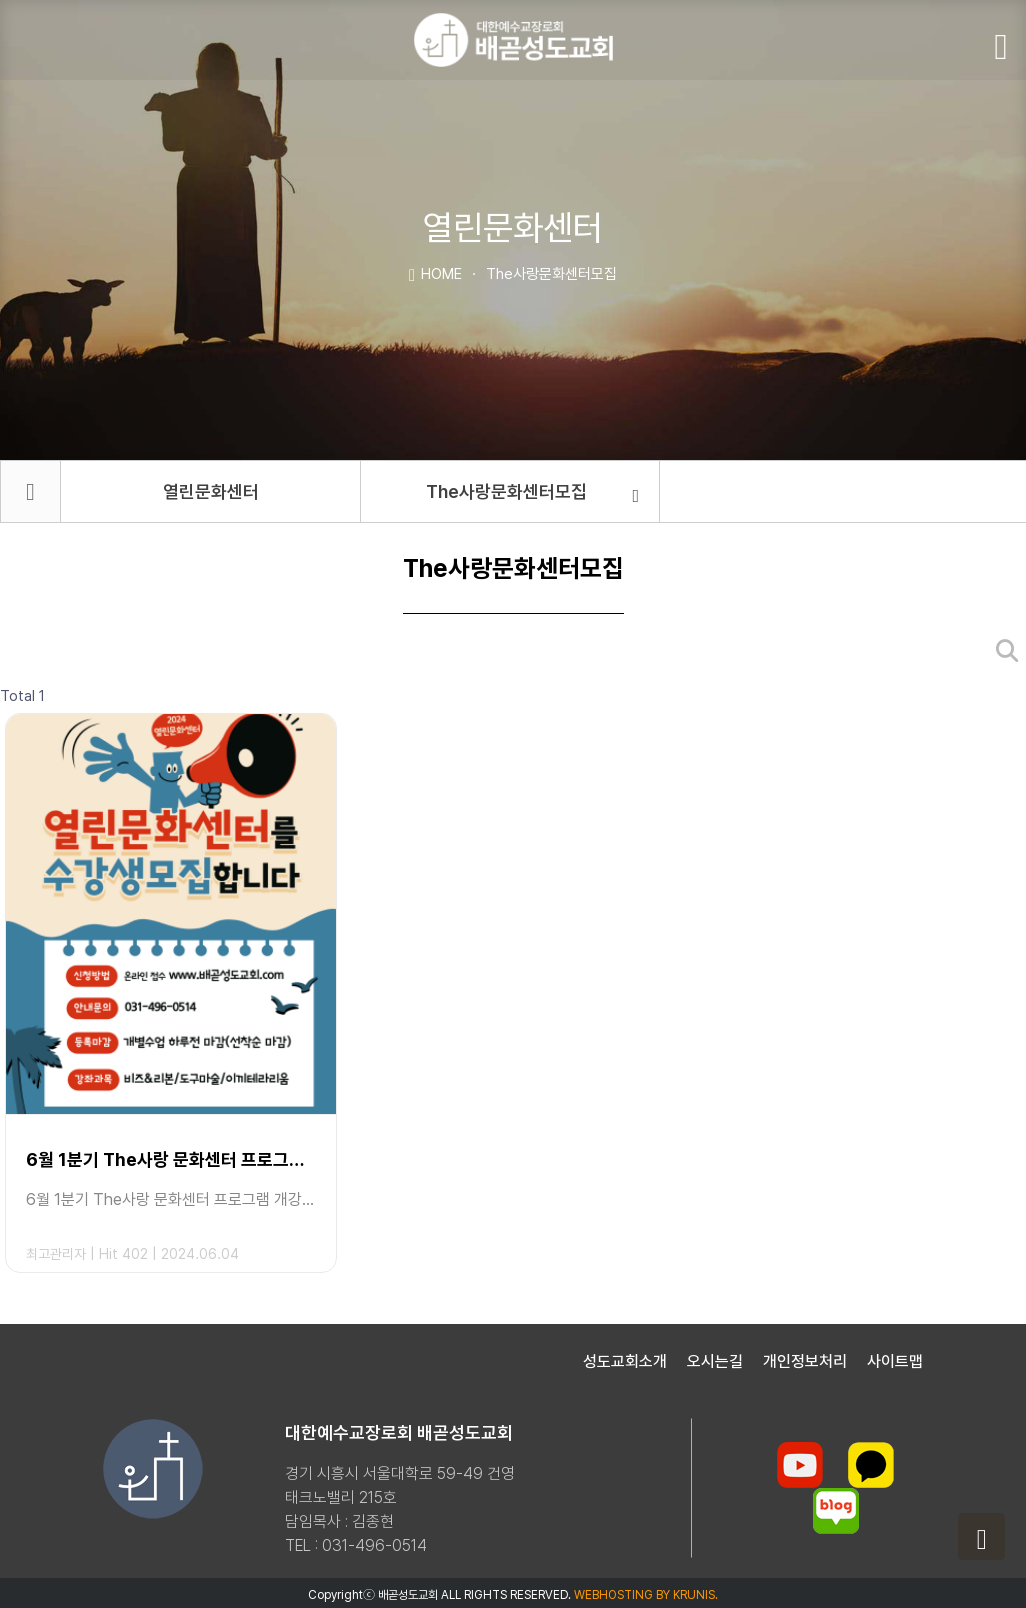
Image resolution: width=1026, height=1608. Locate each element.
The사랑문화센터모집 (532, 493)
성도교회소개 (625, 1361)
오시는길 (715, 1361)
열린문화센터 (211, 491)
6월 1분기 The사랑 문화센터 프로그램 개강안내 (170, 1159)
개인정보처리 (805, 1361)
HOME (435, 273)
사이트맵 (895, 1361)
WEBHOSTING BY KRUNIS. (646, 1595)
